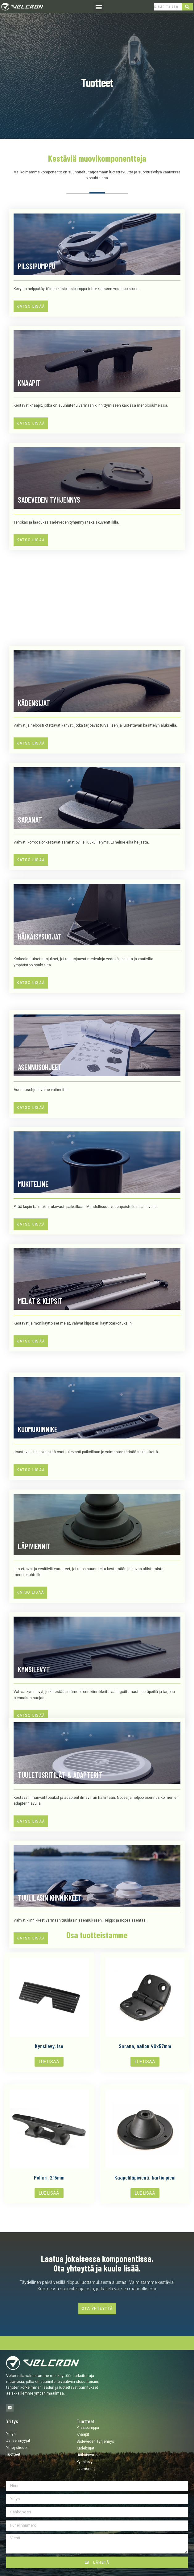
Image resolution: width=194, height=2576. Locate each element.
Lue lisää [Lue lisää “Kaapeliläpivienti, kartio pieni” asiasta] (145, 2193)
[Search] (187, 6)
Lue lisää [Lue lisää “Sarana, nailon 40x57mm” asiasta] (145, 2061)
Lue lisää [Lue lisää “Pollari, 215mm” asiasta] (49, 2193)
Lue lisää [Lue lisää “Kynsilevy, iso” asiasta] (49, 2061)
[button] (98, 7)
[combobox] (168, 6)
